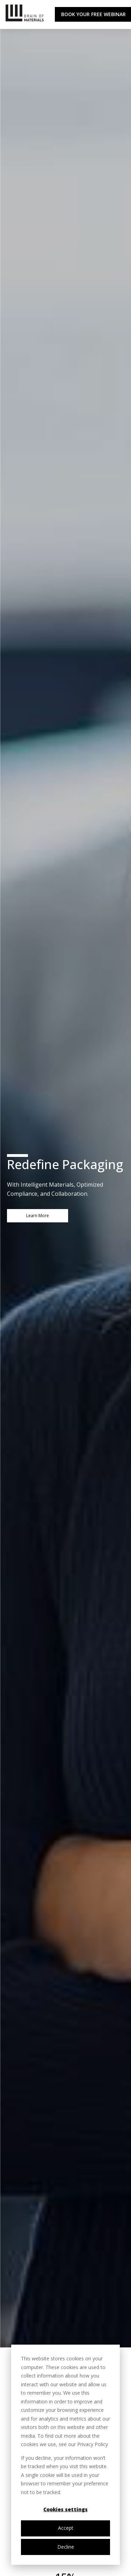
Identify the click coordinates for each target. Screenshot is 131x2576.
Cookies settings (65, 2509)
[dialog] (65, 2455)
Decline (65, 2546)
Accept (65, 2528)
